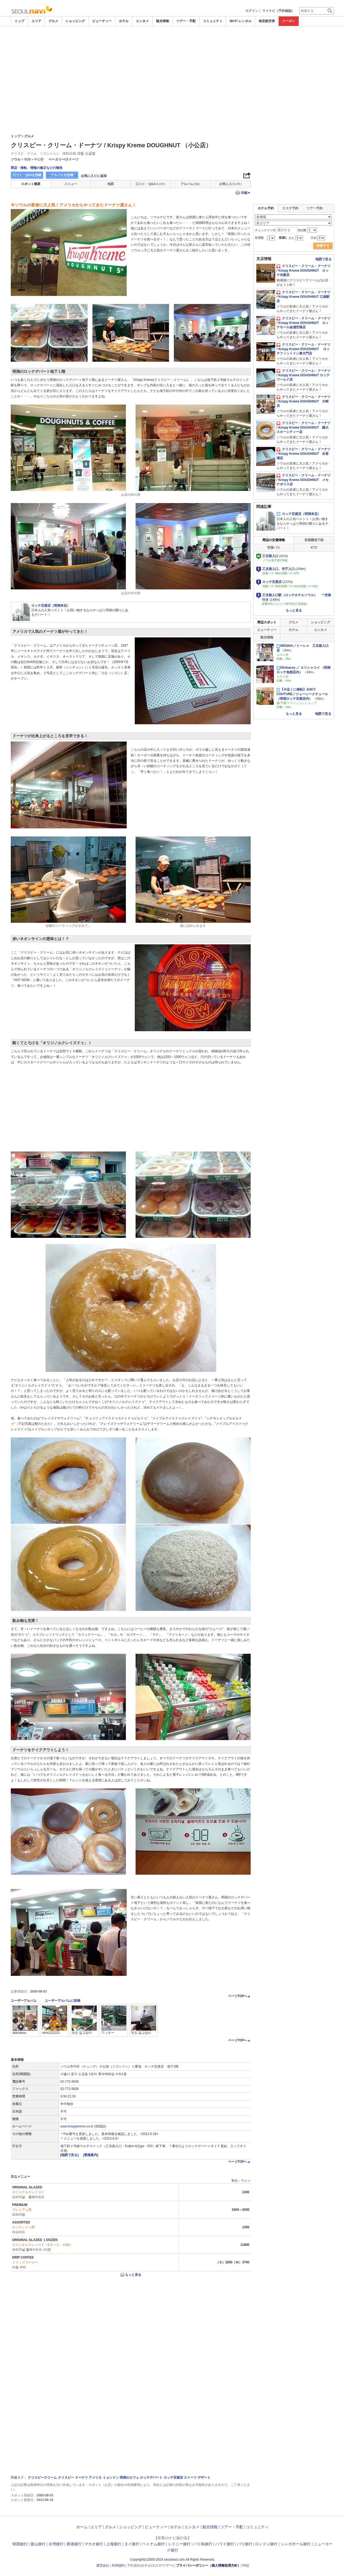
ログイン (251, 11)
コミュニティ (212, 21)
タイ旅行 (131, 2544)
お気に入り (230, 184)
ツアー (167, 2565)
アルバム (190, 184)
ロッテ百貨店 (173, 2477)
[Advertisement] (172, 41)
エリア (36, 21)
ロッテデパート (151, 2477)
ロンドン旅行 (266, 2544)
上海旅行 (113, 2544)
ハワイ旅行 (224, 2544)
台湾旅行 (56, 2544)
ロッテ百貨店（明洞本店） (299, 514)
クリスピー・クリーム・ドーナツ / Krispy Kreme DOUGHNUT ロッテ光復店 (303, 270)
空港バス (273, 547)
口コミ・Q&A (150, 184)
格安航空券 (267, 21)
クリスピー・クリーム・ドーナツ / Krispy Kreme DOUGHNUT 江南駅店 (303, 296)
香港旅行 (74, 2544)
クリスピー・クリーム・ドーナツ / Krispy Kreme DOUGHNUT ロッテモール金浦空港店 (303, 322)
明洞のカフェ (129, 2477)
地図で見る (323, 259)
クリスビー (66, 2477)
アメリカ (95, 2477)
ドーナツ (81, 2477)
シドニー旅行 (179, 2544)
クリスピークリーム (42, 2477)
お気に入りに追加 (94, 176)
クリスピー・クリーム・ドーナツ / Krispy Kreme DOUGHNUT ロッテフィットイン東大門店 (303, 349)
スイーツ (190, 2477)
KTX (314, 547)
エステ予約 (290, 208)
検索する (322, 246)
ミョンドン (111, 2477)
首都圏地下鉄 (314, 540)
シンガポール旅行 (296, 2544)
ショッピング (75, 21)
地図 (110, 184)
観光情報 (162, 21)
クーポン (288, 21)
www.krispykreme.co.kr (77, 2126)
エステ (157, 2565)
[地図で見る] (70, 2155)
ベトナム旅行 (153, 2544)
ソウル (15, 159)
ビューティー (102, 21)
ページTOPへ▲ (239, 1996)
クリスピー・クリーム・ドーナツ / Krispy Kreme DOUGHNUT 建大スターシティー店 (303, 427)
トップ (19, 21)
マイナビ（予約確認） (278, 11)
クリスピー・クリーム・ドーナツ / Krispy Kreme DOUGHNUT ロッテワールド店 (303, 375)
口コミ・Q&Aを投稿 (27, 175)
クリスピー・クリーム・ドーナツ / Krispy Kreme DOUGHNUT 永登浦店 (303, 453)
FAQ (245, 2565)
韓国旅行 (19, 2544)
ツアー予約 (314, 208)
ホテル (124, 21)
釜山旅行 (38, 2544)
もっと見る (133, 2275)
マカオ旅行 (93, 2544)
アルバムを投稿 (62, 175)
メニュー (70, 184)
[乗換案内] (90, 2155)
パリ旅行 (244, 2544)
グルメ (53, 21)
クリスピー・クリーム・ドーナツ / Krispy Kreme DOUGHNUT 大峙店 (303, 401)
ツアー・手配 (186, 21)
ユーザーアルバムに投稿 (62, 2001)
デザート (204, 2477)
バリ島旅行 (203, 2544)
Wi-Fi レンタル (240, 21)
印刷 (246, 193)
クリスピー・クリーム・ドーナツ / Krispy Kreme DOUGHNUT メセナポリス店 (303, 479)
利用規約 (118, 2565)
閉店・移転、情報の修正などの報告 (37, 168)
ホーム (82, 2527)
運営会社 (102, 2565)
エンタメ (142, 21)
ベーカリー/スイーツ (63, 159)
